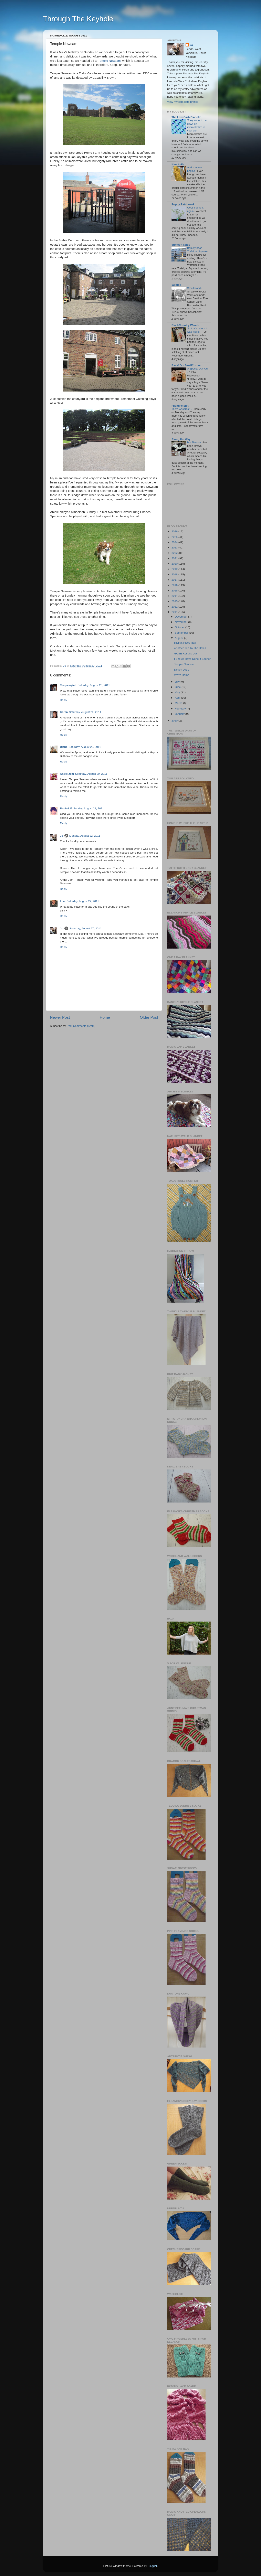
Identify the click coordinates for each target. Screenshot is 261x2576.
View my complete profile (182, 101)
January (180, 713)
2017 (174, 579)
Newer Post (60, 1017)
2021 (174, 558)
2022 (174, 552)
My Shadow (194, 442)
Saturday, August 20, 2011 (94, 685)
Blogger (152, 2565)
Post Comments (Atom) (81, 1025)
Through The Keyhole (78, 19)
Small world (194, 288)
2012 (174, 606)
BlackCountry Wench (185, 325)
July (177, 681)
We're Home (181, 674)
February (181, 708)
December (181, 616)
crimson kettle (180, 244)
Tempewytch (68, 685)
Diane (63, 746)
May (178, 692)
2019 (174, 568)
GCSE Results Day (186, 653)
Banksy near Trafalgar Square (197, 249)
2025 (174, 536)
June (178, 686)
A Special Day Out (197, 368)
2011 (174, 611)
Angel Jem (67, 773)
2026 (174, 531)
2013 (174, 601)
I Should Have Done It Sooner (192, 658)
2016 (174, 585)
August (179, 638)
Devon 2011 (181, 669)
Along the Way (180, 439)
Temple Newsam (109, 60)
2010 (174, 720)
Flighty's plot (179, 405)
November (181, 621)
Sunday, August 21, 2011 (88, 808)
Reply (63, 700)
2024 (174, 542)
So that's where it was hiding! (197, 330)
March (179, 703)
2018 (174, 574)
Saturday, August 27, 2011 (83, 901)
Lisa (62, 901)
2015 (174, 590)
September (182, 632)
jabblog (176, 284)
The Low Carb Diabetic (186, 117)
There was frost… (182, 408)
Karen (64, 712)
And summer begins (194, 169)
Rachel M (66, 808)
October (180, 627)
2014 (174, 595)
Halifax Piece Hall (185, 642)
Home (105, 1017)
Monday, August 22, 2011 (84, 835)
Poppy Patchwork (183, 204)
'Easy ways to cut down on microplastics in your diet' (197, 125)
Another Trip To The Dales (190, 648)
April (178, 697)
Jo (61, 835)
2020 (174, 563)
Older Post (149, 1017)
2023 (174, 547)
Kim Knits (177, 164)
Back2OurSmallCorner (186, 365)
